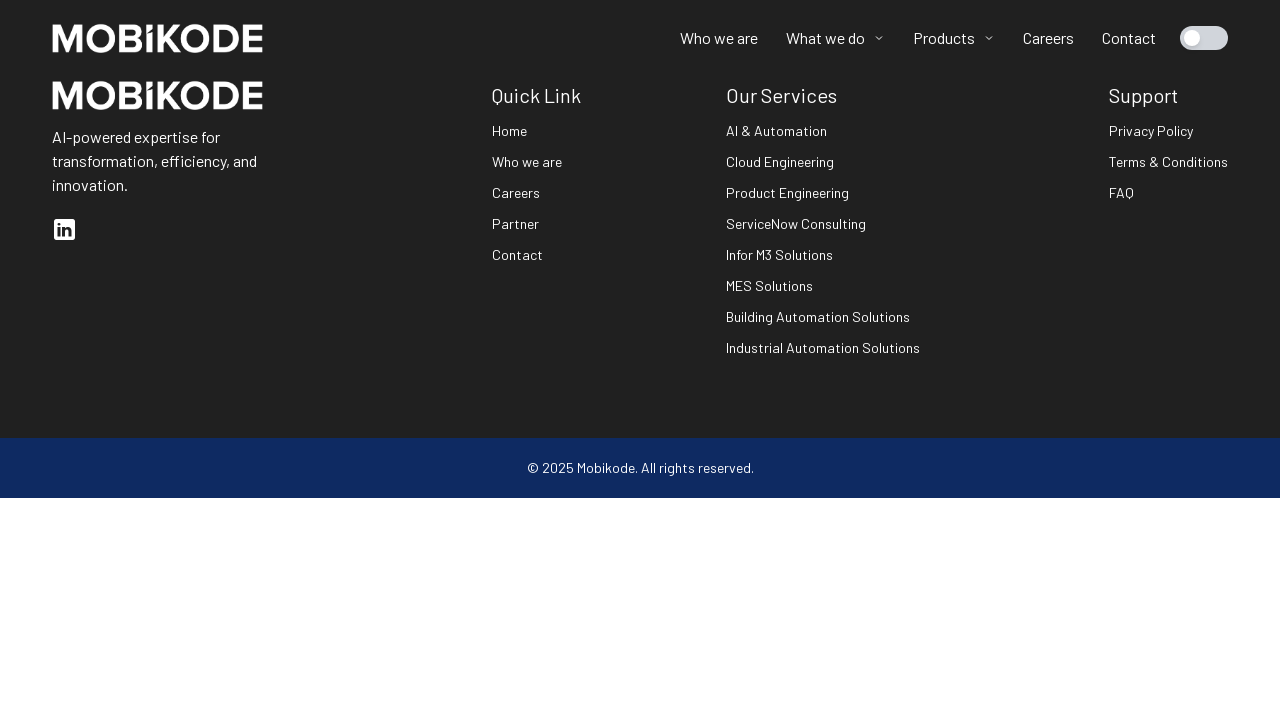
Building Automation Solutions (818, 316)
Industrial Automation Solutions (823, 347)
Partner (515, 223)
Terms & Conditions (1168, 161)
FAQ (1121, 192)
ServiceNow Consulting (796, 223)
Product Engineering (787, 192)
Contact (1129, 37)
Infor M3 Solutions (779, 254)
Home (509, 130)
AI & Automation (776, 130)
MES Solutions (769, 285)
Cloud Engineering (780, 161)
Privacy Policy (1151, 130)
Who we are (719, 37)
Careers (1048, 37)
